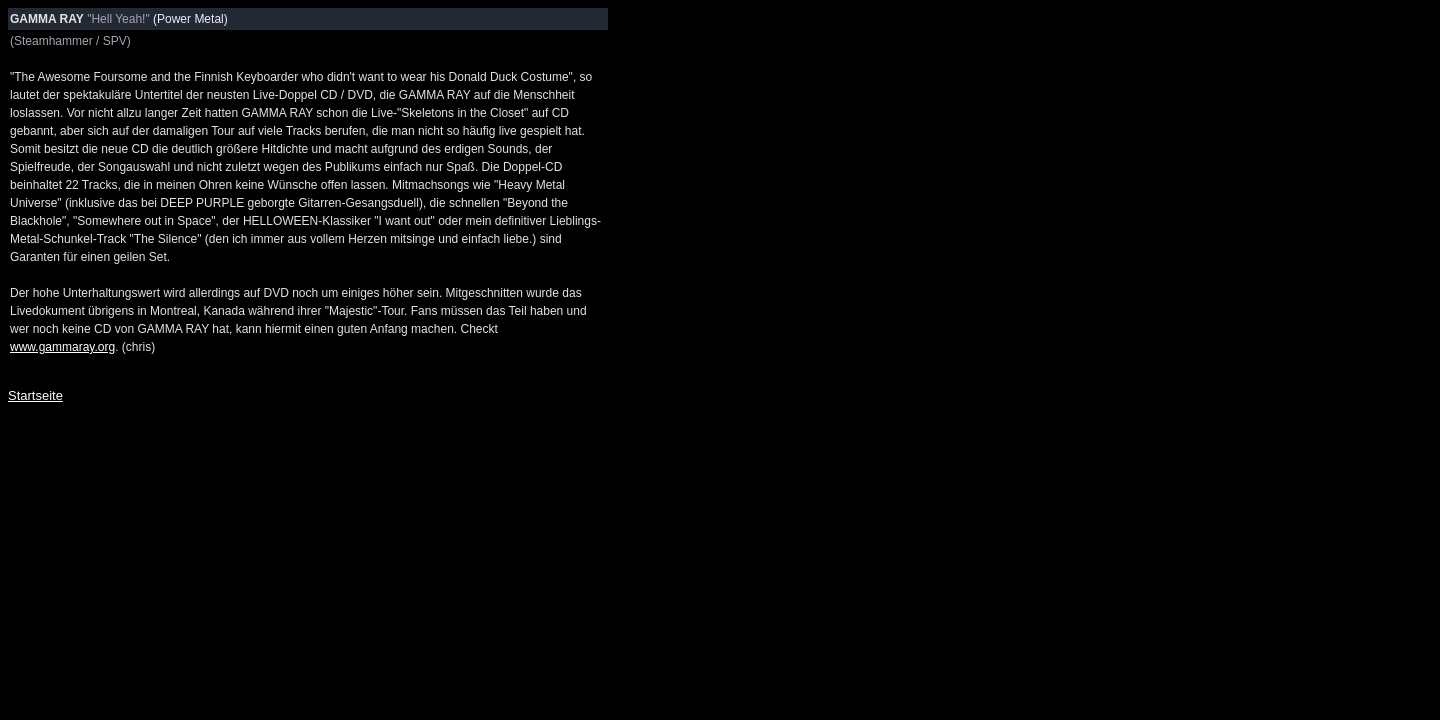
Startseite (35, 395)
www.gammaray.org (62, 347)
